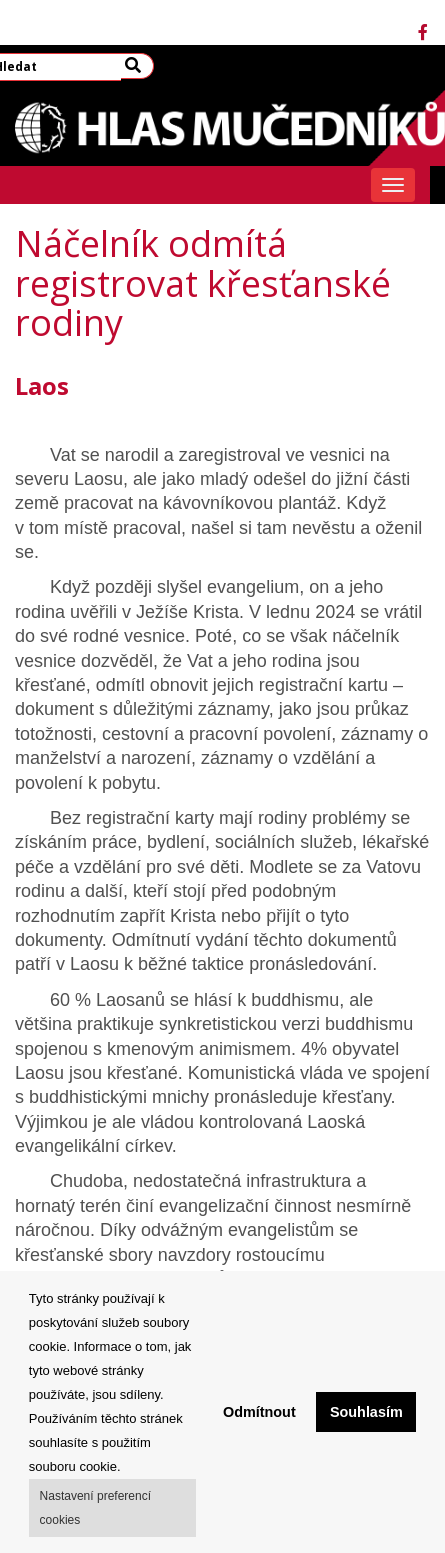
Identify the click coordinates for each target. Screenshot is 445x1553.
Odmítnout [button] (259, 1412)
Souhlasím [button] (366, 1412)
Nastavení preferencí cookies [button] (95, 1508)
